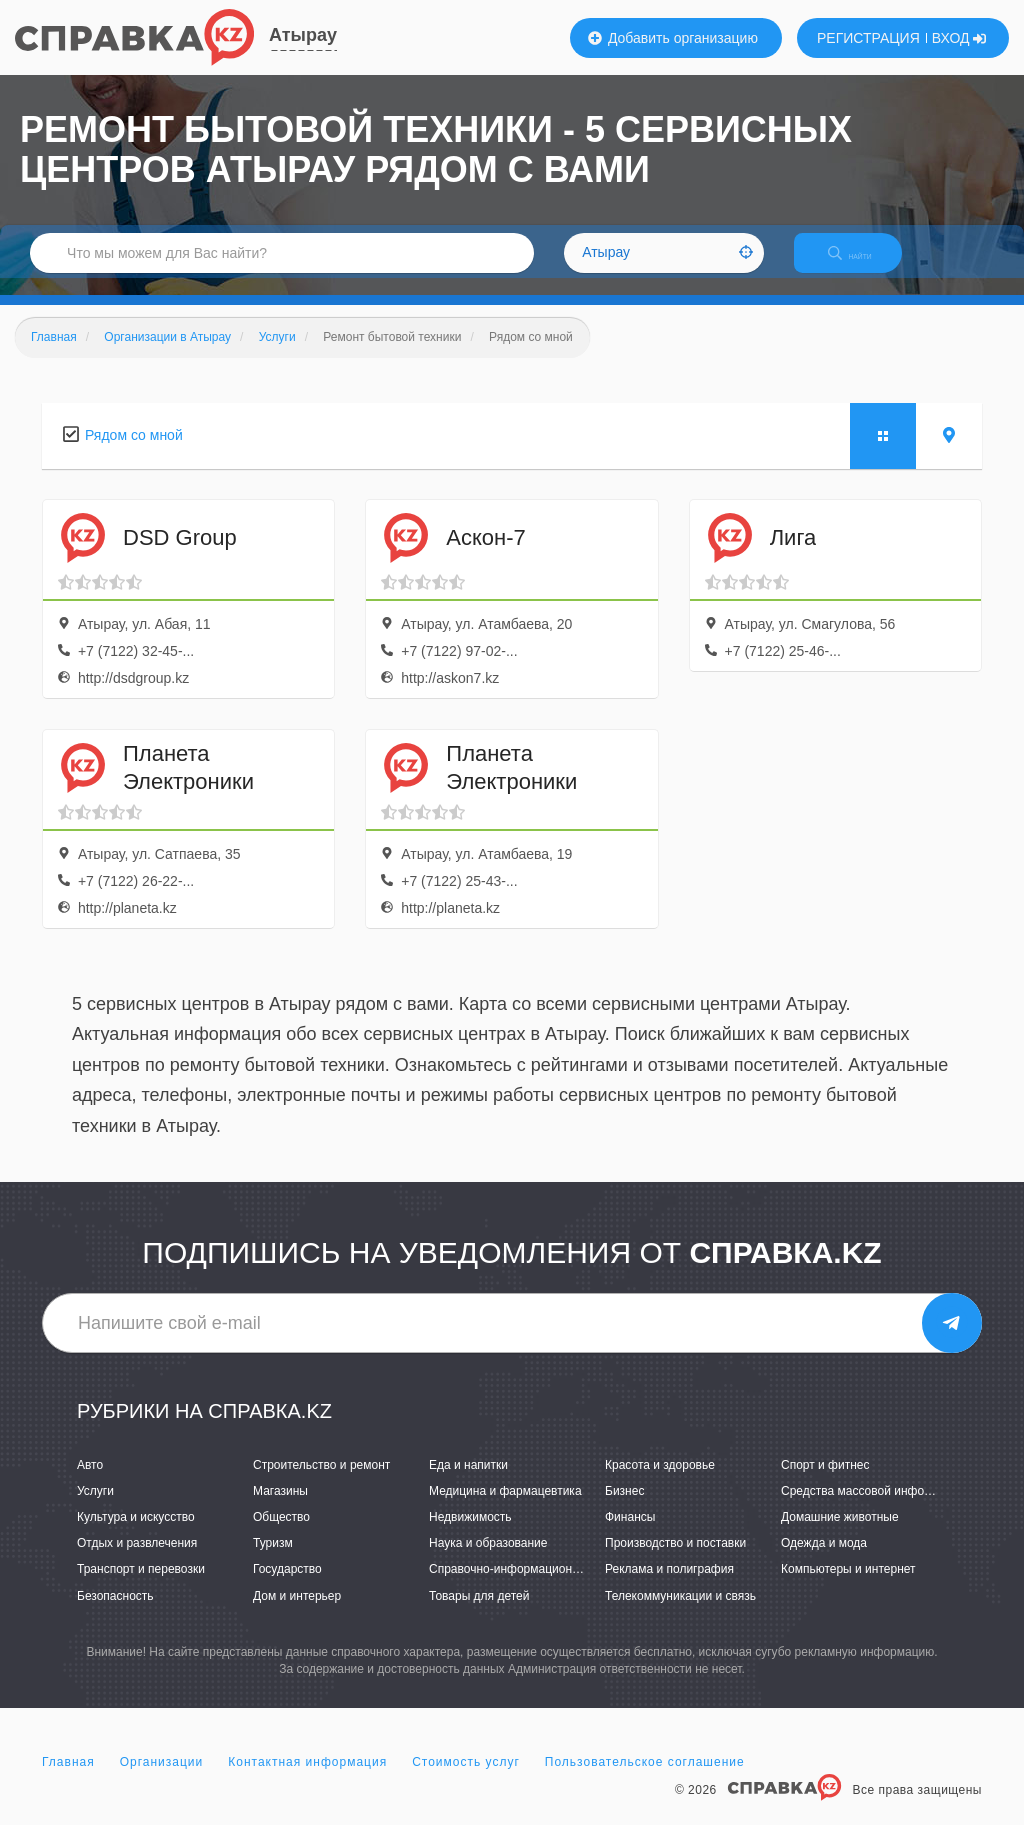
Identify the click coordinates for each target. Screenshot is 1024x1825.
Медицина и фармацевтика (505, 1508)
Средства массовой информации (873, 1508)
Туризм (273, 1561)
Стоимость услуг (466, 1779)
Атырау (303, 35)
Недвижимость (470, 1534)
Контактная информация (307, 1779)
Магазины (280, 1508)
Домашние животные (840, 1534)
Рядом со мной (134, 452)
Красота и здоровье (660, 1482)
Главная (68, 1779)
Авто (90, 1482)
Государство (287, 1587)
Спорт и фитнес (825, 1482)
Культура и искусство (136, 1534)
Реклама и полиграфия (669, 1587)
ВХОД (959, 38)
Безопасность (115, 1613)
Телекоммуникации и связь (680, 1613)
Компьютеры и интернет (848, 1587)
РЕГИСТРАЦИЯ (868, 38)
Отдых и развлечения (137, 1561)
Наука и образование (488, 1561)
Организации (162, 1779)
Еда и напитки (468, 1482)
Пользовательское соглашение (645, 1779)
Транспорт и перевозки (141, 1587)
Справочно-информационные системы (537, 1587)
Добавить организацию (673, 38)
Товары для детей (479, 1613)
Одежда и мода (824, 1561)
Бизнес (624, 1508)
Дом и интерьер (297, 1613)
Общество (281, 1534)
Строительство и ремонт (321, 1482)
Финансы (630, 1534)
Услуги (95, 1508)
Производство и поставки (675, 1561)
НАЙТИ (864, 264)
